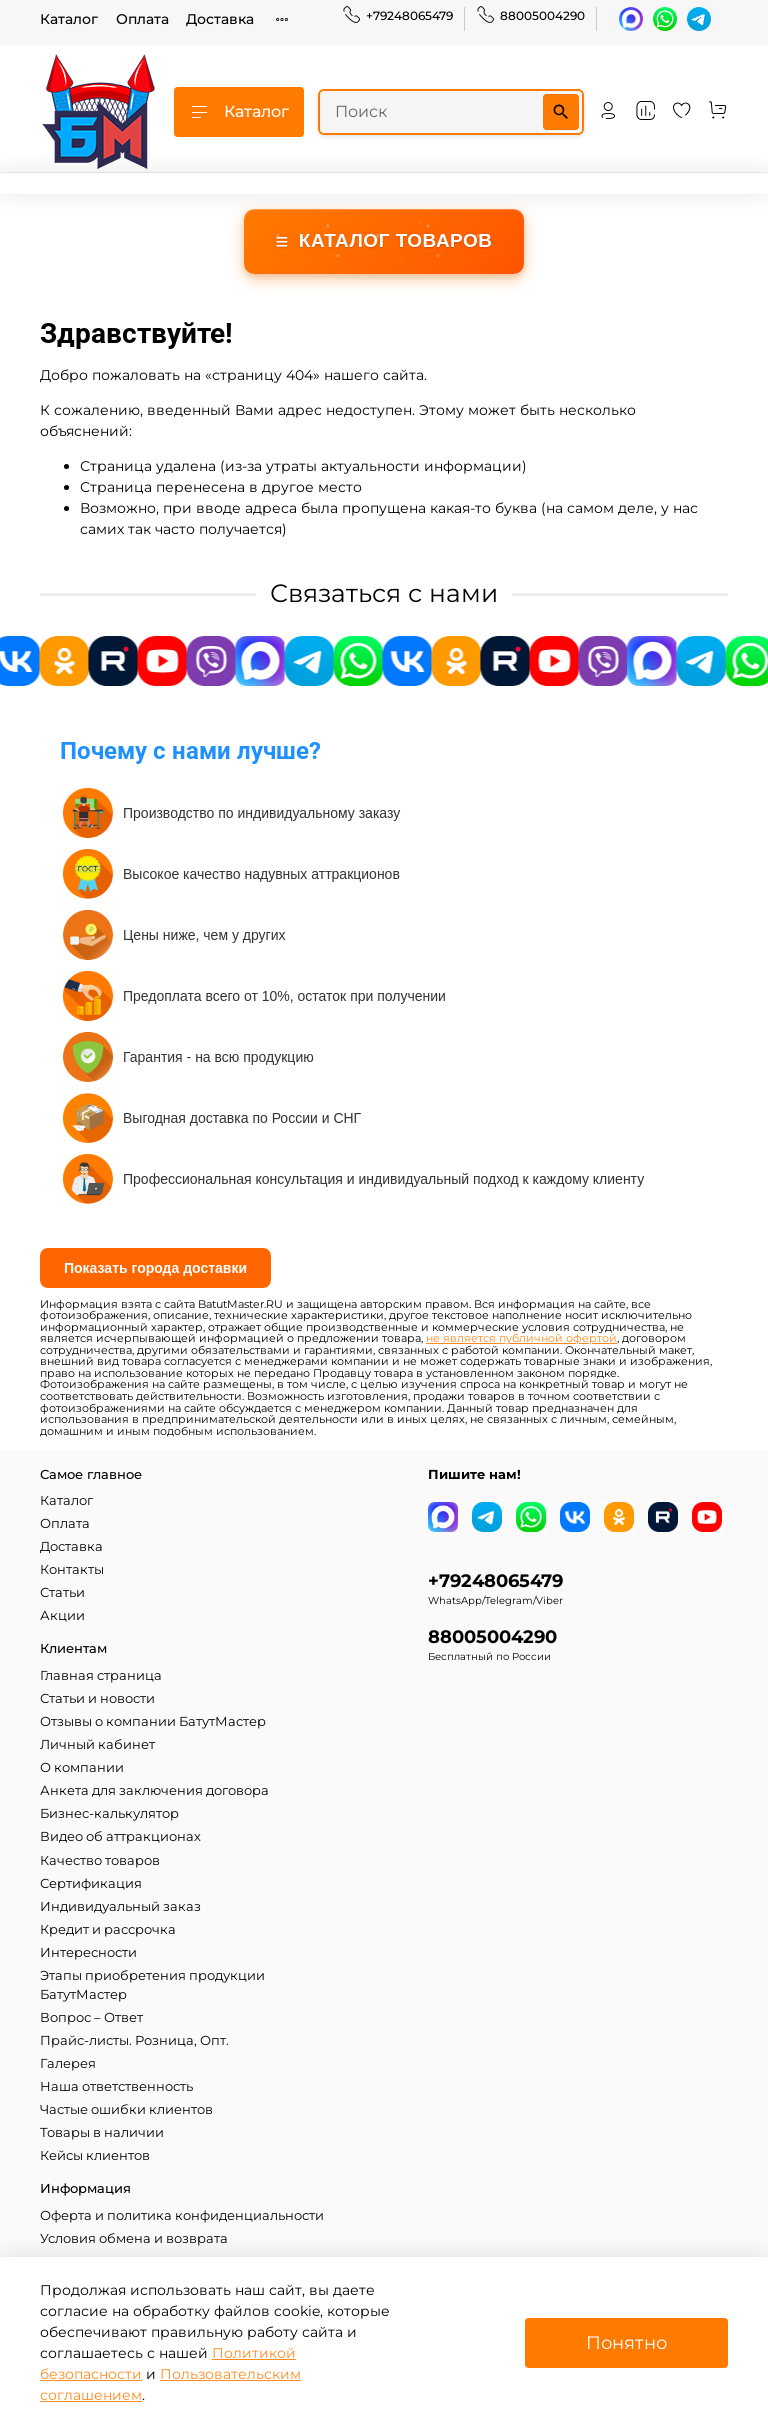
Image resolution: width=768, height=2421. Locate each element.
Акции (62, 1615)
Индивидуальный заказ (120, 1906)
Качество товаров (100, 1860)
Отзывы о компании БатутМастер (153, 1721)
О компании (82, 1767)
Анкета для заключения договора (154, 1790)
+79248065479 (397, 16)
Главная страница (101, 1675)
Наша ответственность (116, 2086)
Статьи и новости (97, 1698)
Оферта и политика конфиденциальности (182, 2215)
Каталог (69, 19)
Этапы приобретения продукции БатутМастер (152, 1985)
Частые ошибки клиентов (126, 2109)
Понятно (626, 2342)
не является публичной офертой (521, 1338)
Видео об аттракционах (120, 1836)
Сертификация (91, 1883)
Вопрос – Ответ (91, 2017)
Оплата (142, 19)
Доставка (220, 19)
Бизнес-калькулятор (109, 1813)
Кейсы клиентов (95, 2155)
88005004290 (530, 16)
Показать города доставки (155, 1268)
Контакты (72, 1569)
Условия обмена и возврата (134, 2238)
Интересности (88, 1952)
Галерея (68, 2063)
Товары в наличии (102, 2132)
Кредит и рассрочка (108, 1929)
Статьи (62, 1592)
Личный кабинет (97, 1744)
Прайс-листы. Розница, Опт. (134, 2040)
